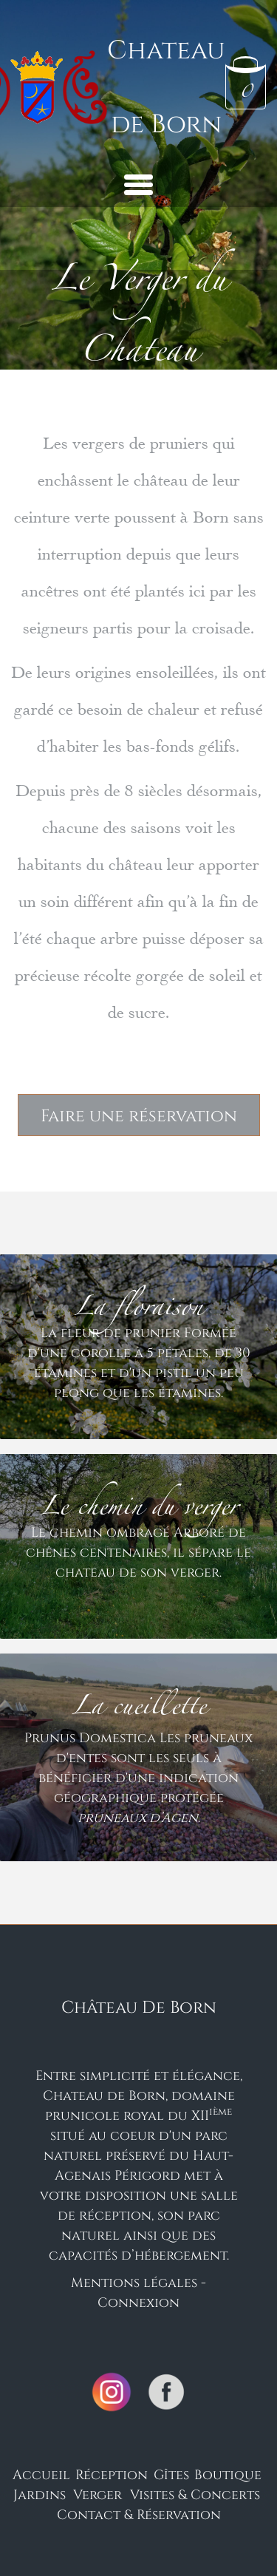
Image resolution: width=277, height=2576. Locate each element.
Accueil (41, 2474)
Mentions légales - (138, 2282)
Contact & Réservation (139, 2514)
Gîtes (171, 2474)
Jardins (39, 2494)
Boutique (227, 2474)
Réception (111, 2474)
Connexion (138, 2302)
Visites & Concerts (195, 2494)
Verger (97, 2494)
